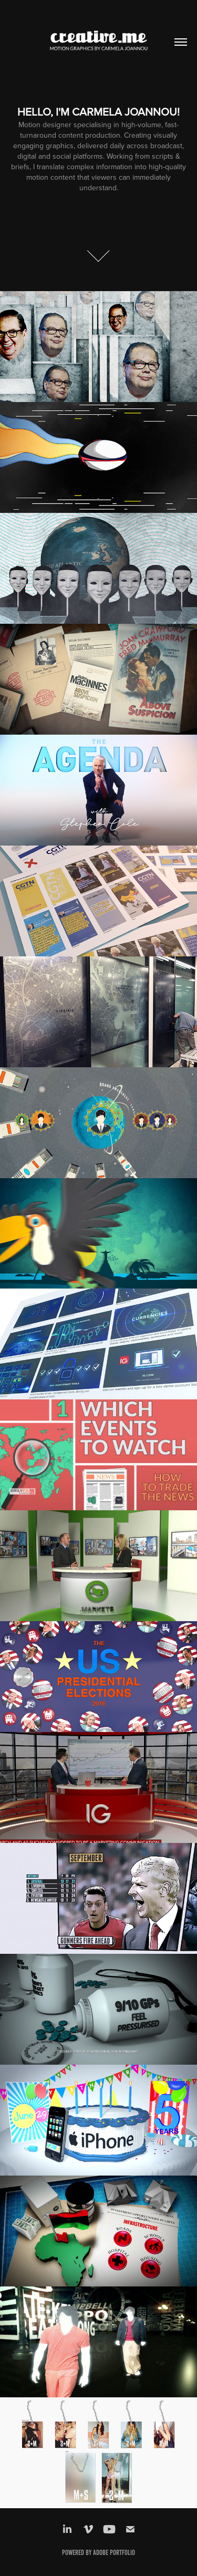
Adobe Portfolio (114, 2553)
